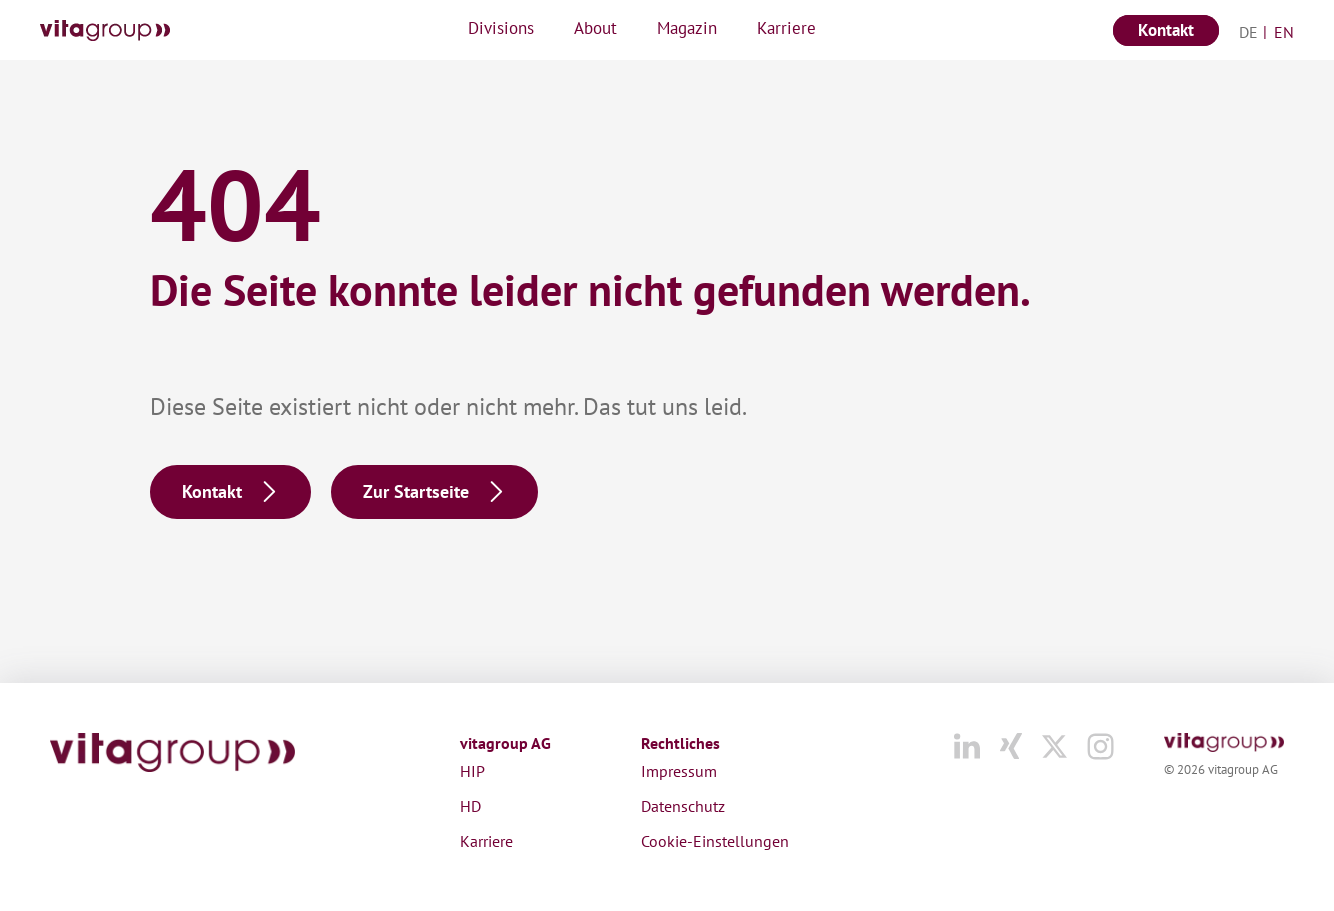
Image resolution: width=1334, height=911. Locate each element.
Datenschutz (683, 806)
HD (470, 806)
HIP (472, 771)
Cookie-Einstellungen (715, 841)
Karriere (486, 841)
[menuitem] (1249, 31)
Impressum (679, 771)
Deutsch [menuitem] (1258, 32)
